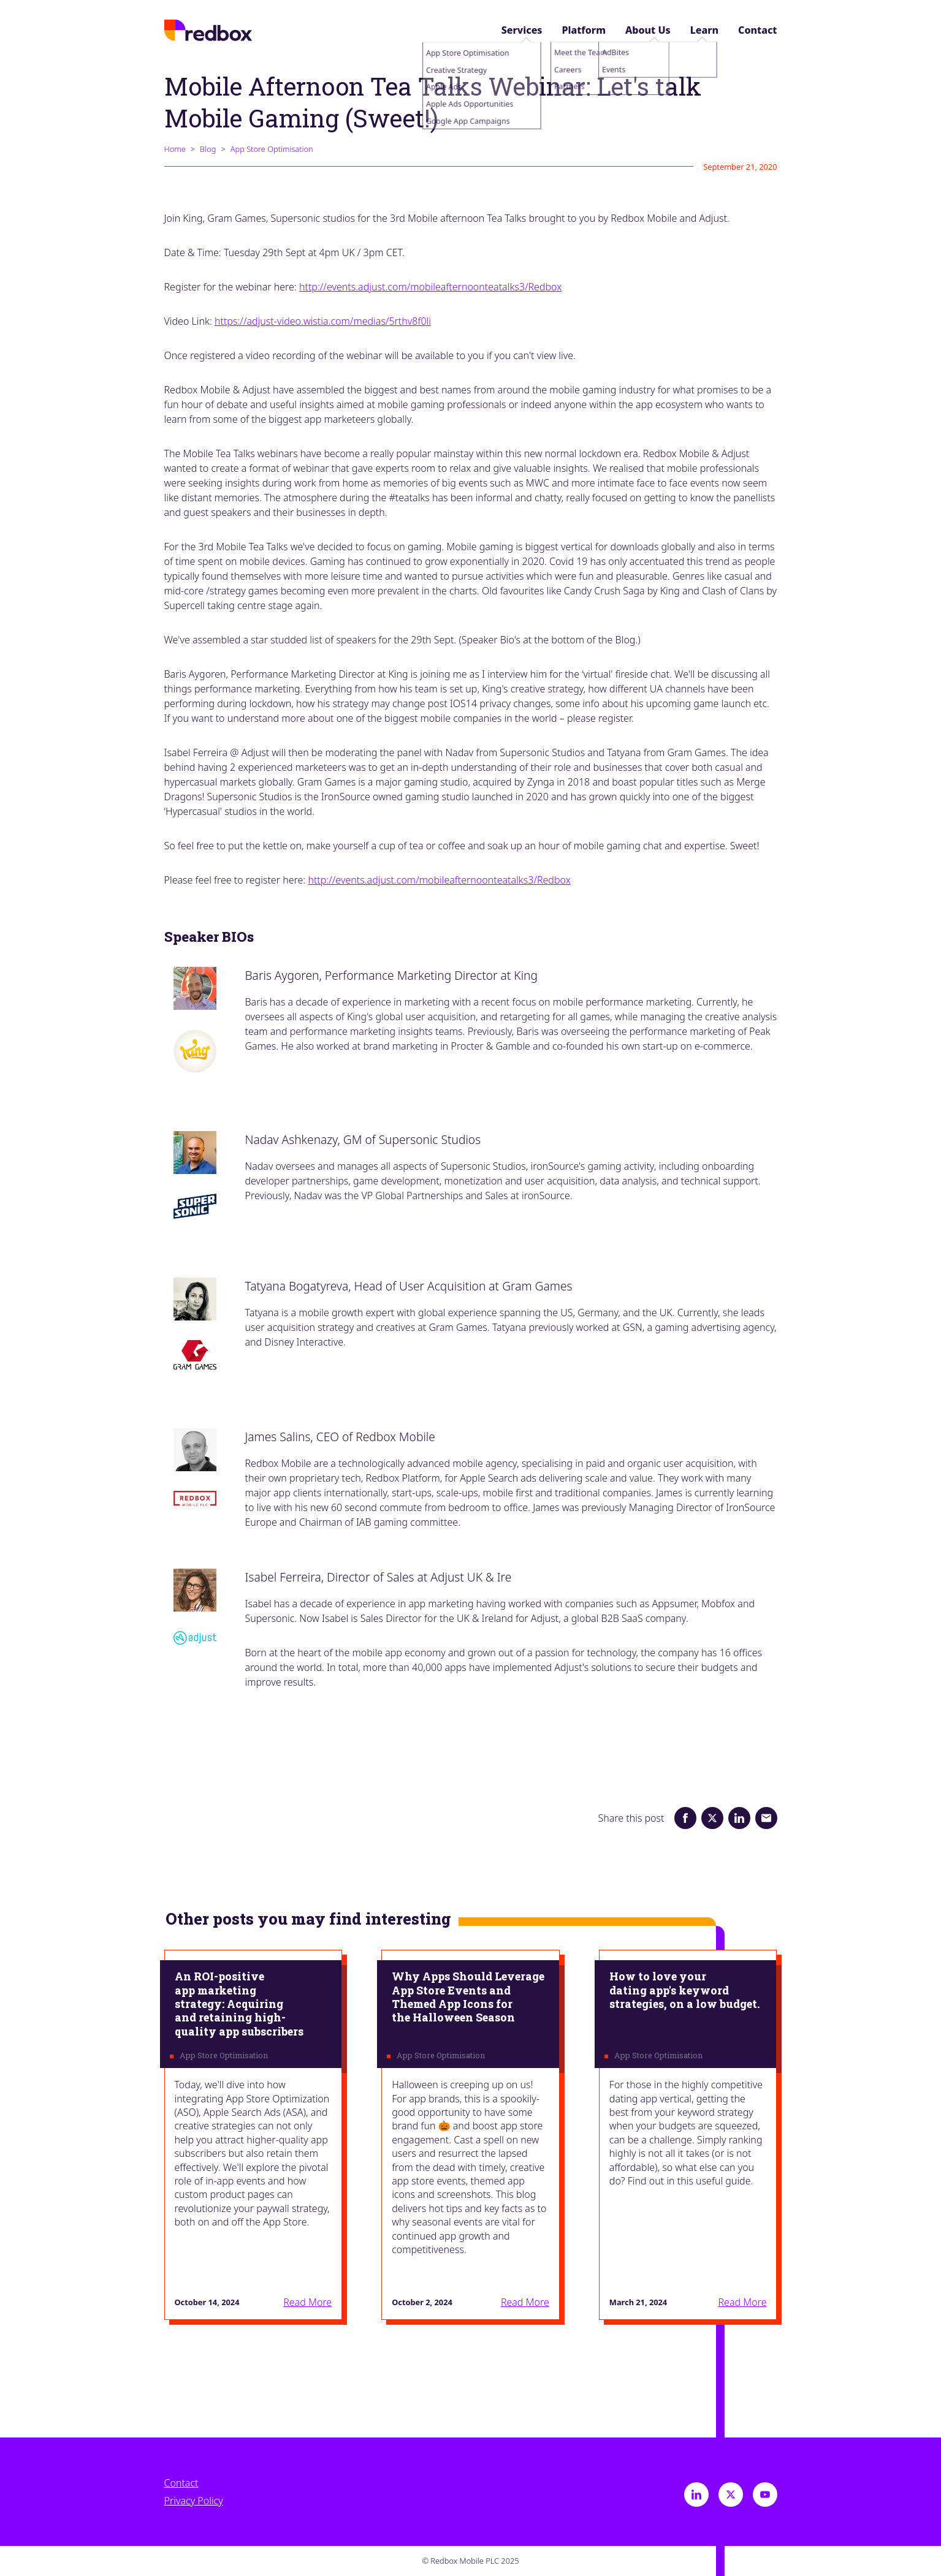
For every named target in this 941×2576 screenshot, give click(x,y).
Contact (757, 30)
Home (175, 148)
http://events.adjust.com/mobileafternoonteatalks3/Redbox (430, 287)
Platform (584, 30)
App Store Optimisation (271, 148)
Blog (208, 148)
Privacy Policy (193, 2501)
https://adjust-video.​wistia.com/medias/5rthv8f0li (323, 321)
